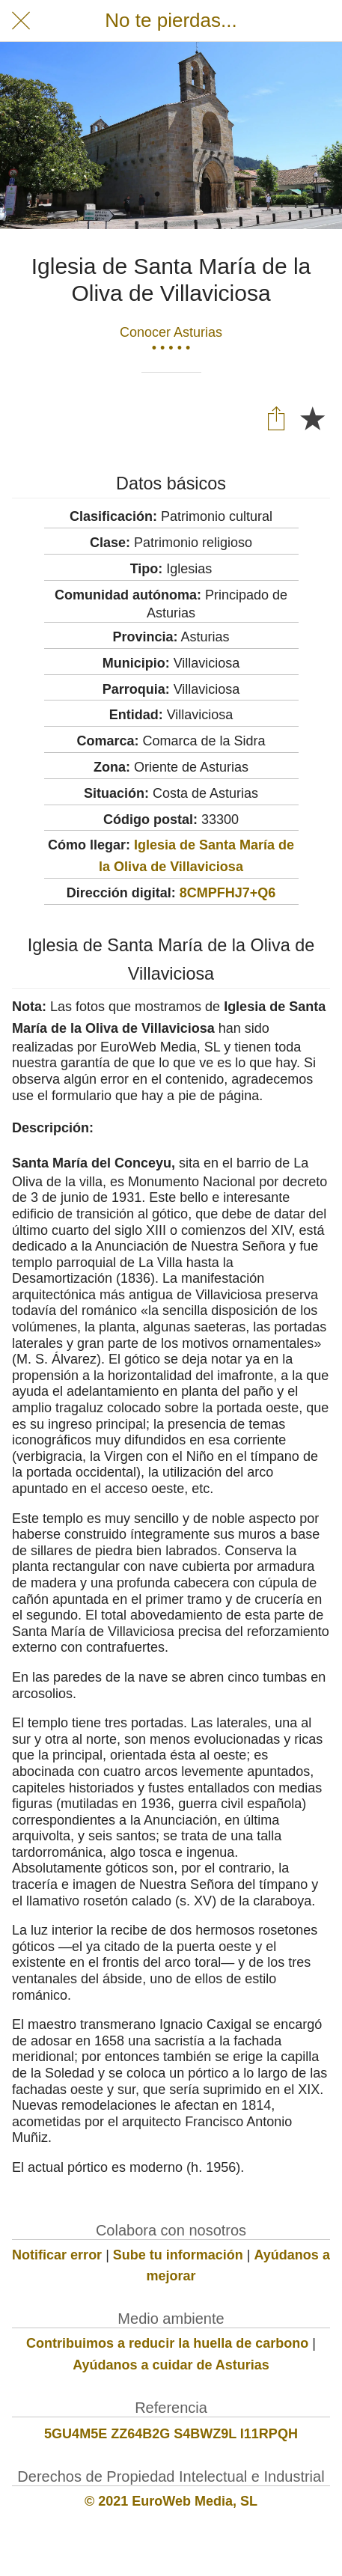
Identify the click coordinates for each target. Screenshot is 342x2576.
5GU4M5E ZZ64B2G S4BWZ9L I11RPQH (171, 2433)
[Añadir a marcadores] (312, 418)
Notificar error (57, 2254)
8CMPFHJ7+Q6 (228, 892)
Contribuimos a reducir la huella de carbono (167, 2343)
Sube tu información (178, 2254)
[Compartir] (276, 418)
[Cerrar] (21, 21)
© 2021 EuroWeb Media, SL (171, 2501)
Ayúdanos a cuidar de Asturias (171, 2364)
